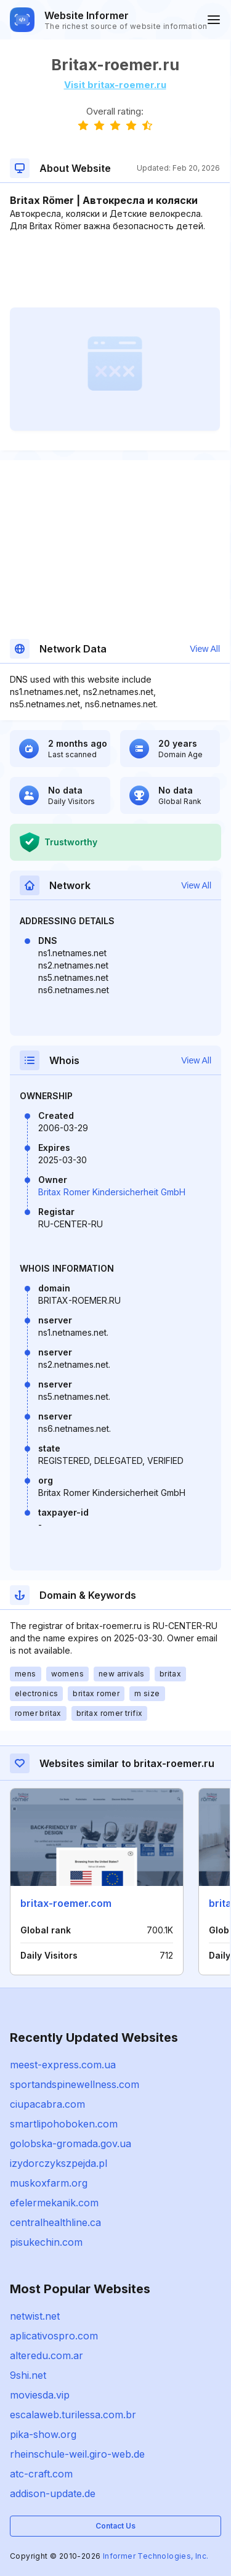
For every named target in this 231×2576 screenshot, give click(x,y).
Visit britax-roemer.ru (115, 85)
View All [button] (205, 649)
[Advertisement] (115, 270)
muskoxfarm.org (48, 2183)
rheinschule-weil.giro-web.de (77, 2454)
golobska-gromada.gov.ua (70, 2143)
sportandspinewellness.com (74, 2084)
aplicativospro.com (54, 2336)
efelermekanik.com (54, 2202)
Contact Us (115, 2525)
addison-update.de (52, 2493)
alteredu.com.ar (46, 2355)
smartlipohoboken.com (64, 2124)
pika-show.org (43, 2434)
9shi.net (28, 2375)
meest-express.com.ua (63, 2064)
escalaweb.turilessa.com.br (73, 2414)
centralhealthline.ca (55, 2222)
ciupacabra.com (47, 2104)
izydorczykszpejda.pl (58, 2163)
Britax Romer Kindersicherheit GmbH (111, 1192)
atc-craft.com (41, 2474)
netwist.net (35, 2316)
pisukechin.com (46, 2242)
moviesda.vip (40, 2395)
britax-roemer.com (65, 1903)
